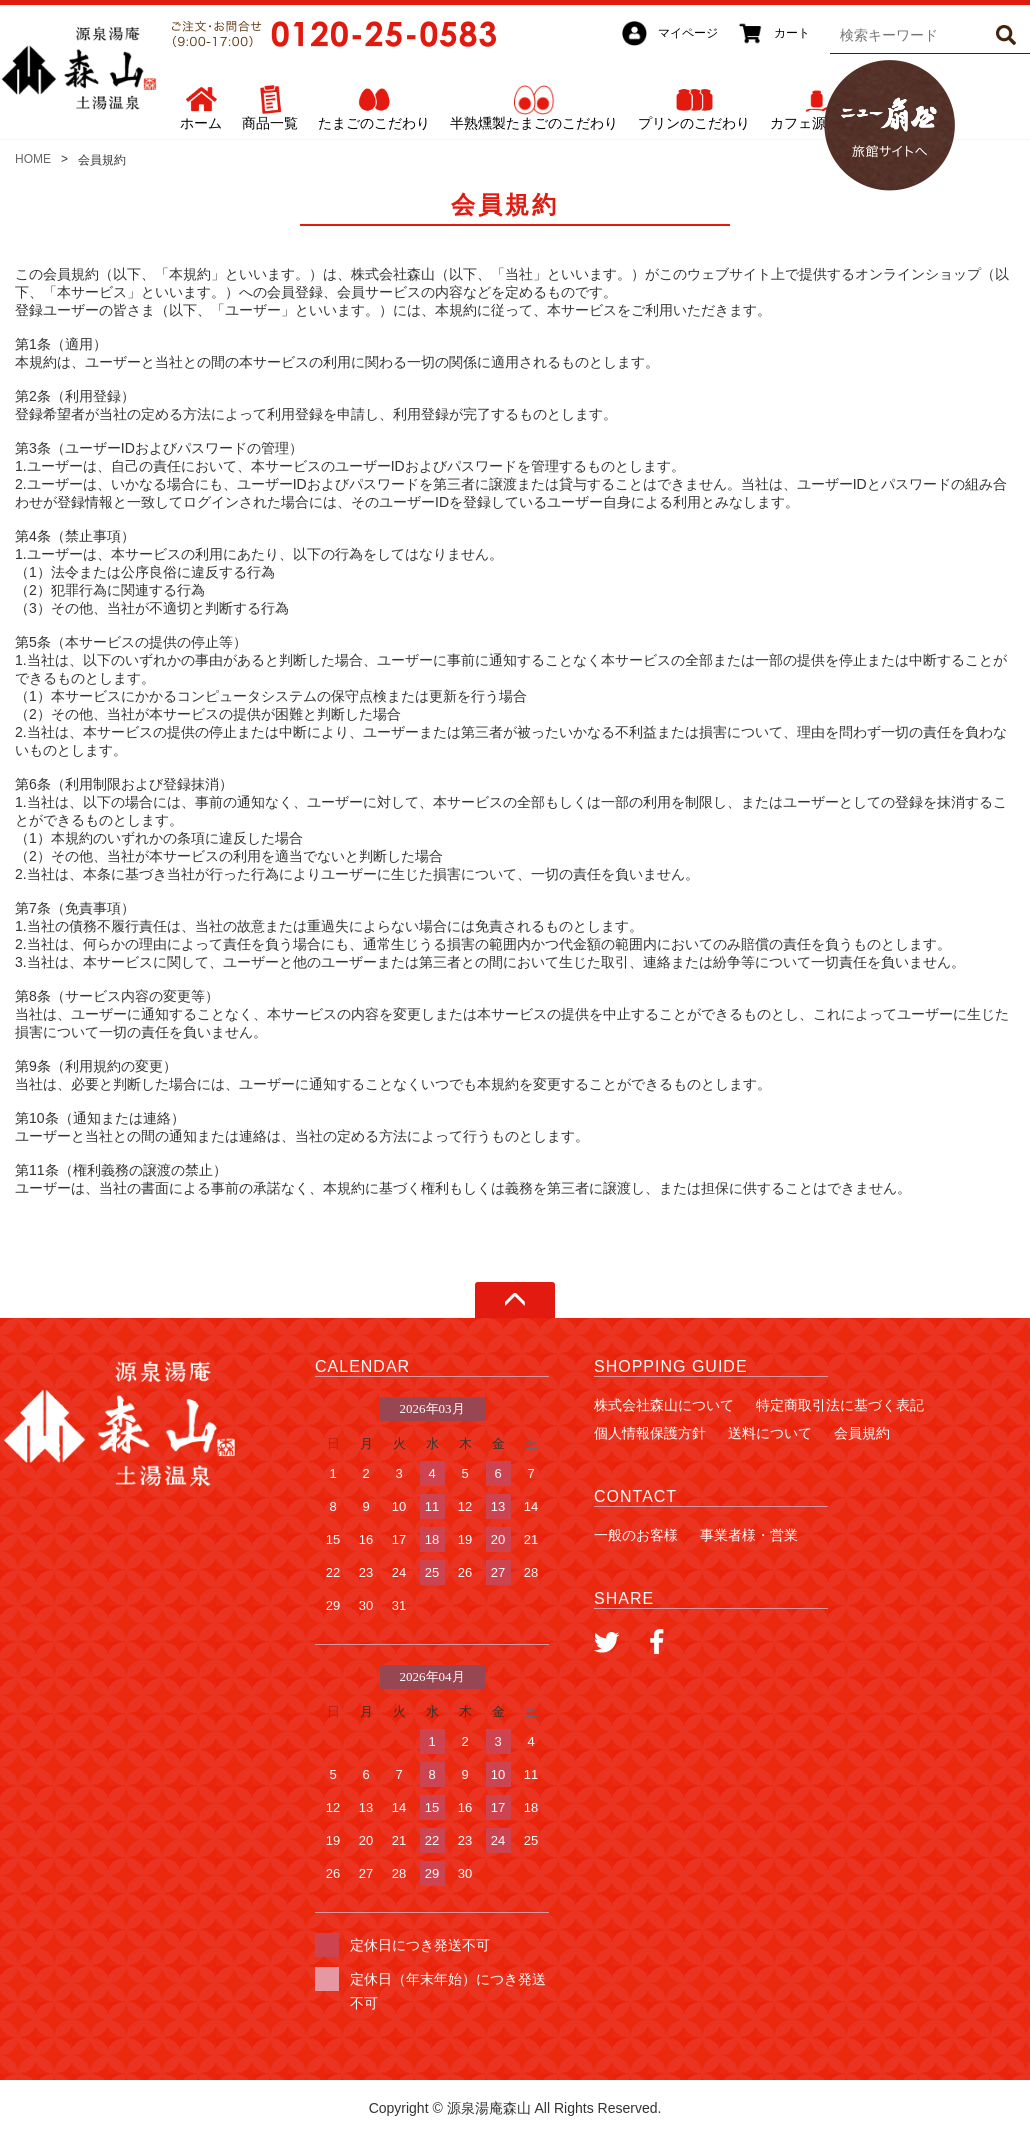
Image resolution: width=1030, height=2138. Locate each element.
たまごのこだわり (374, 123)
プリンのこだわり (694, 123)
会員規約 (862, 1433)
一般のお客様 (636, 1535)
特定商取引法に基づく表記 (840, 1405)
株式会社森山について (664, 1405)
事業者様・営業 (749, 1535)
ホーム (201, 123)
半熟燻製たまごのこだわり (534, 123)
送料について (770, 1433)
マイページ (688, 33)
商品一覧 (270, 123)
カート (792, 33)
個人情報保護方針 (650, 1433)
